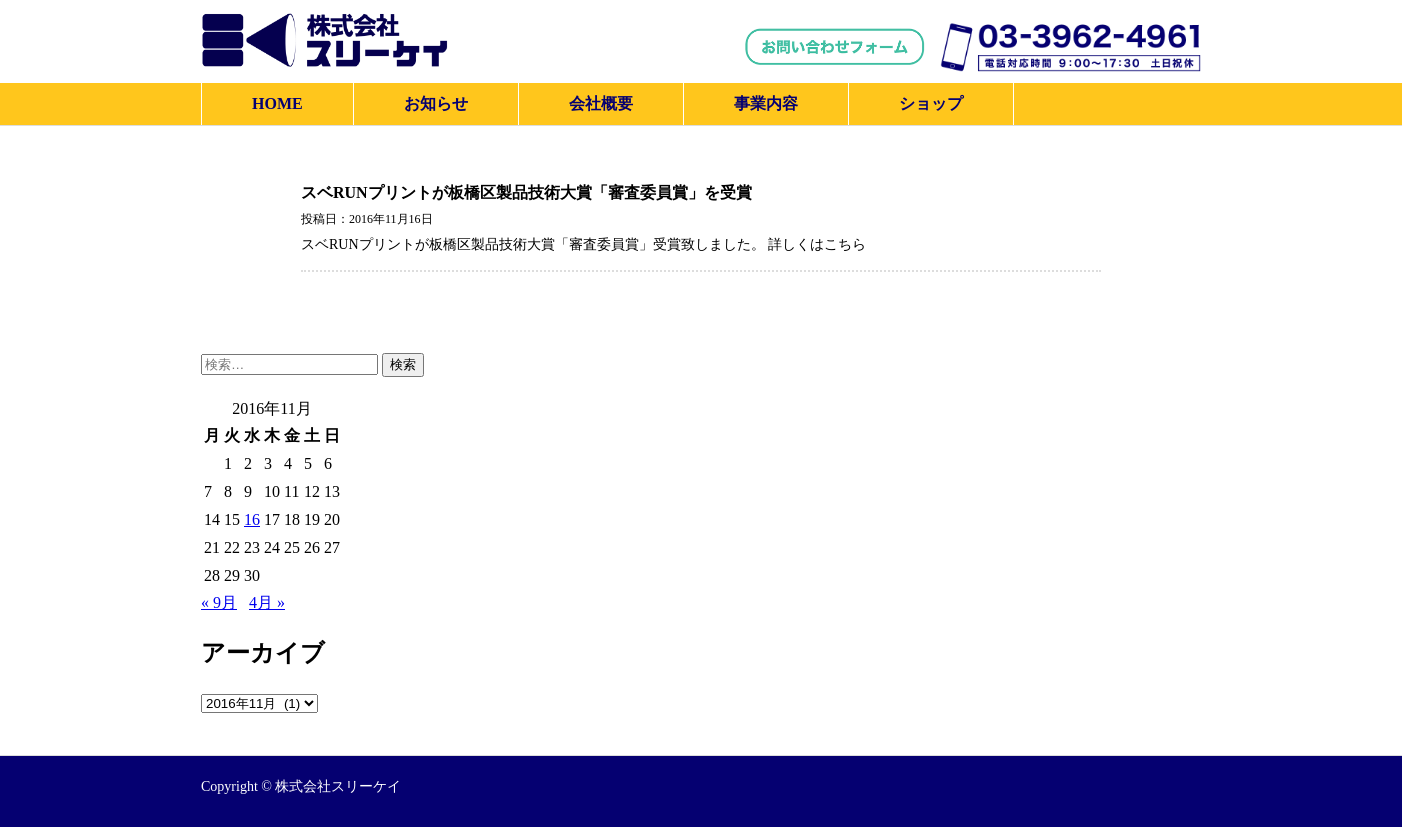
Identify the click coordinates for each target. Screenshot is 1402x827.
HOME (277, 103)
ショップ (931, 103)
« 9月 (219, 602)
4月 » (267, 602)
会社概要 (601, 103)
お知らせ (436, 103)
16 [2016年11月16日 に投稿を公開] (252, 519)
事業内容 (766, 103)
